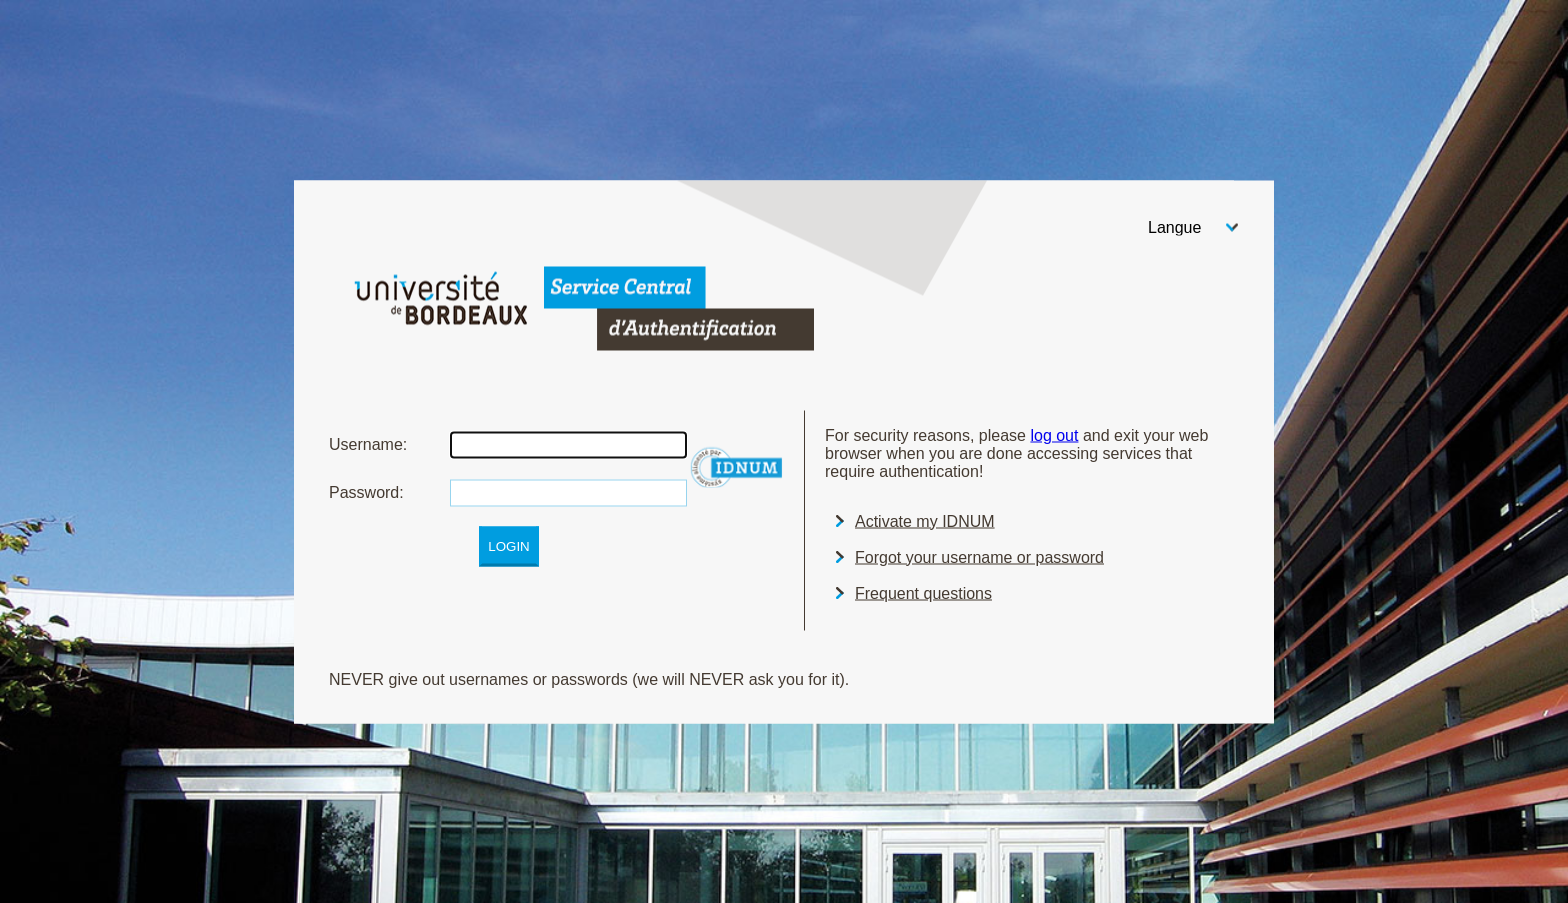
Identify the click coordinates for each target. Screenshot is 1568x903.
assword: (366, 491)
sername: (368, 443)
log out (1054, 434)
